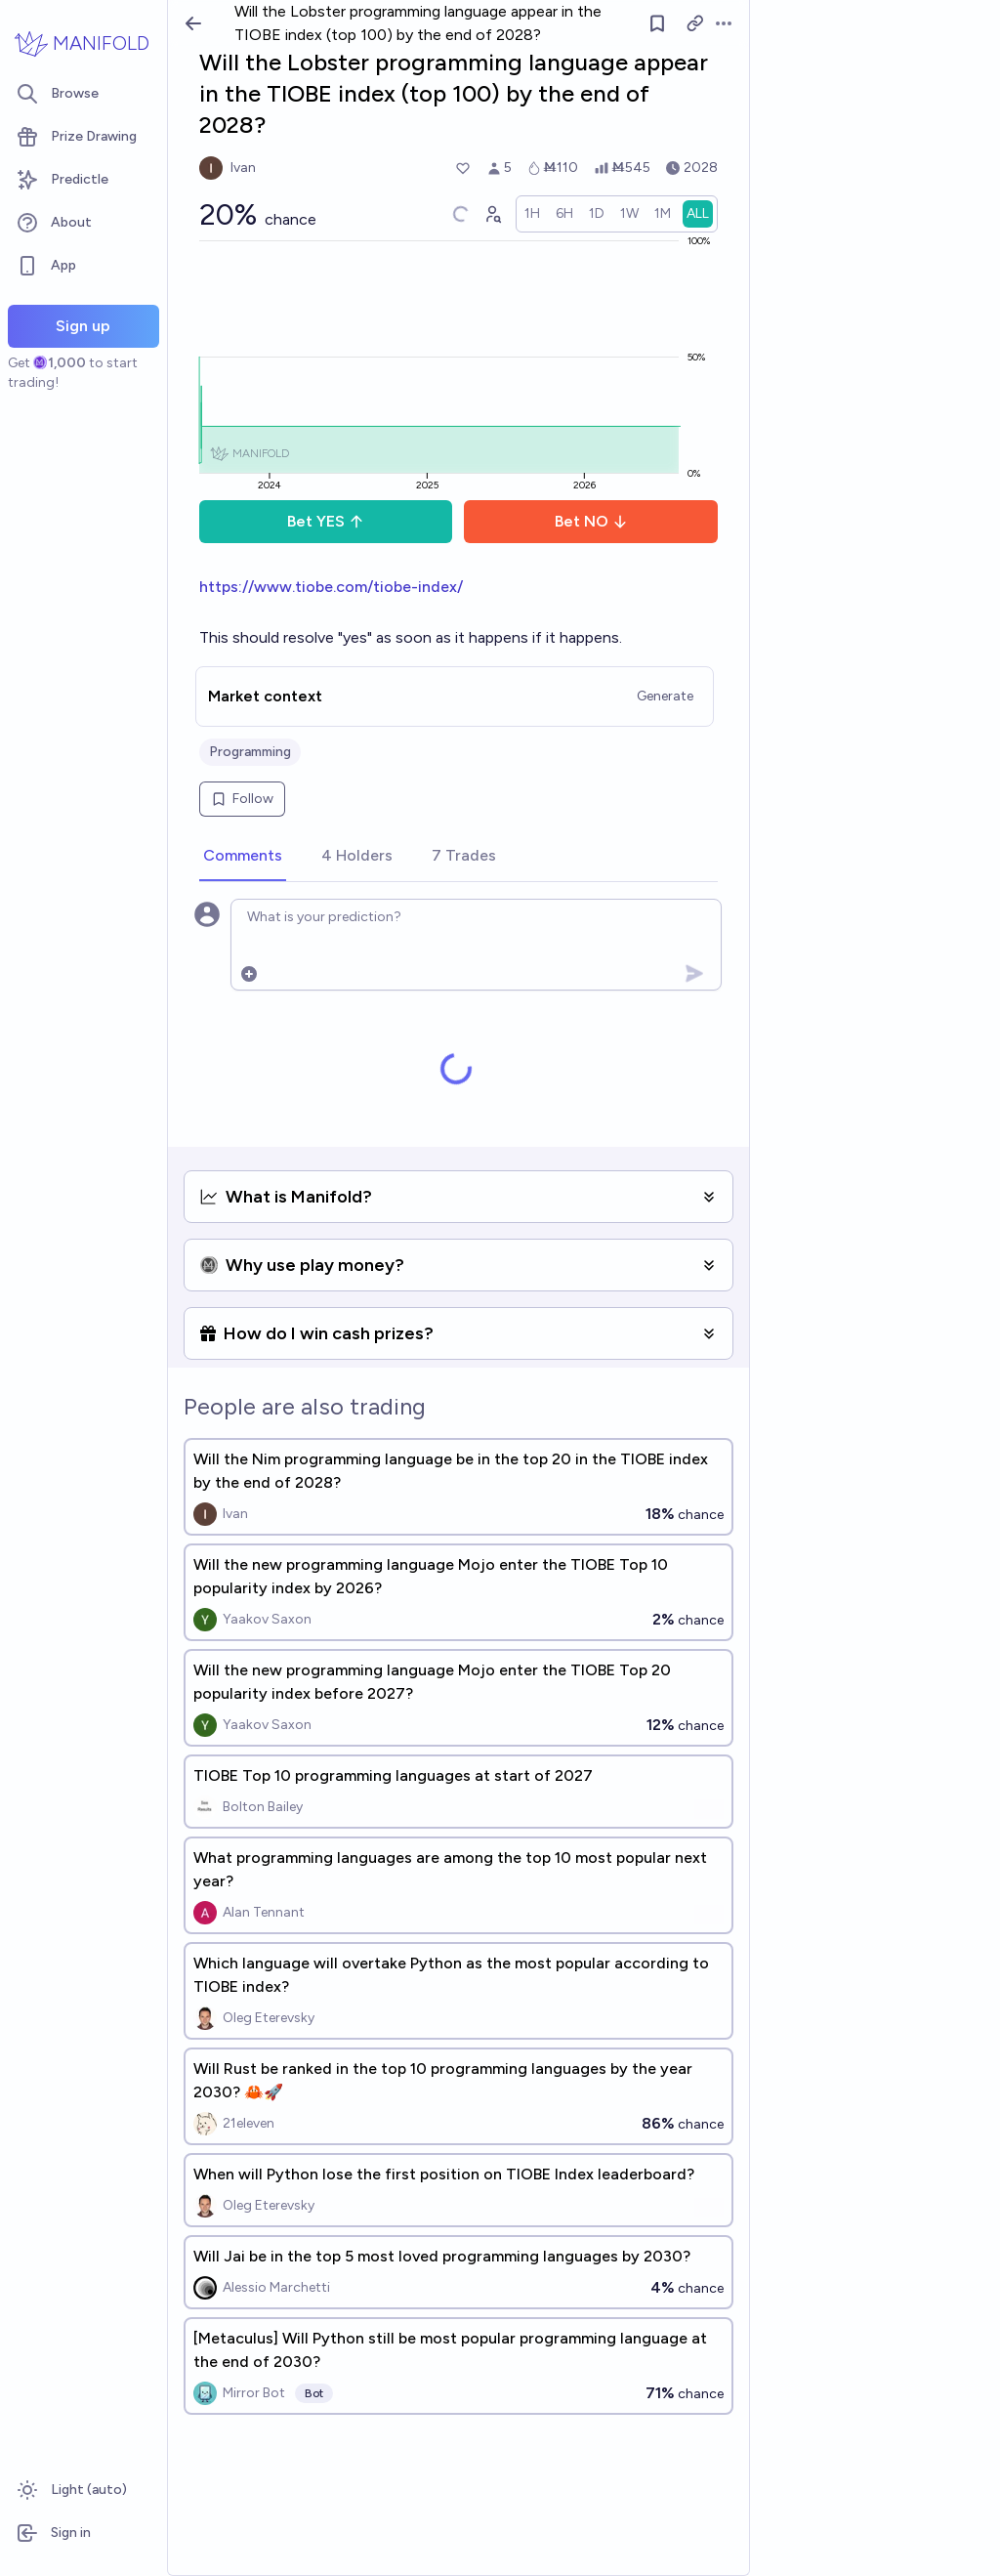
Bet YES (325, 521)
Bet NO (591, 521)
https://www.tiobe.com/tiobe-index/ (331, 586)
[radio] (532, 214)
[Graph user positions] (492, 214)
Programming (250, 751)
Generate (665, 696)
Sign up (83, 326)
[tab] (242, 856)
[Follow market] (657, 23)
